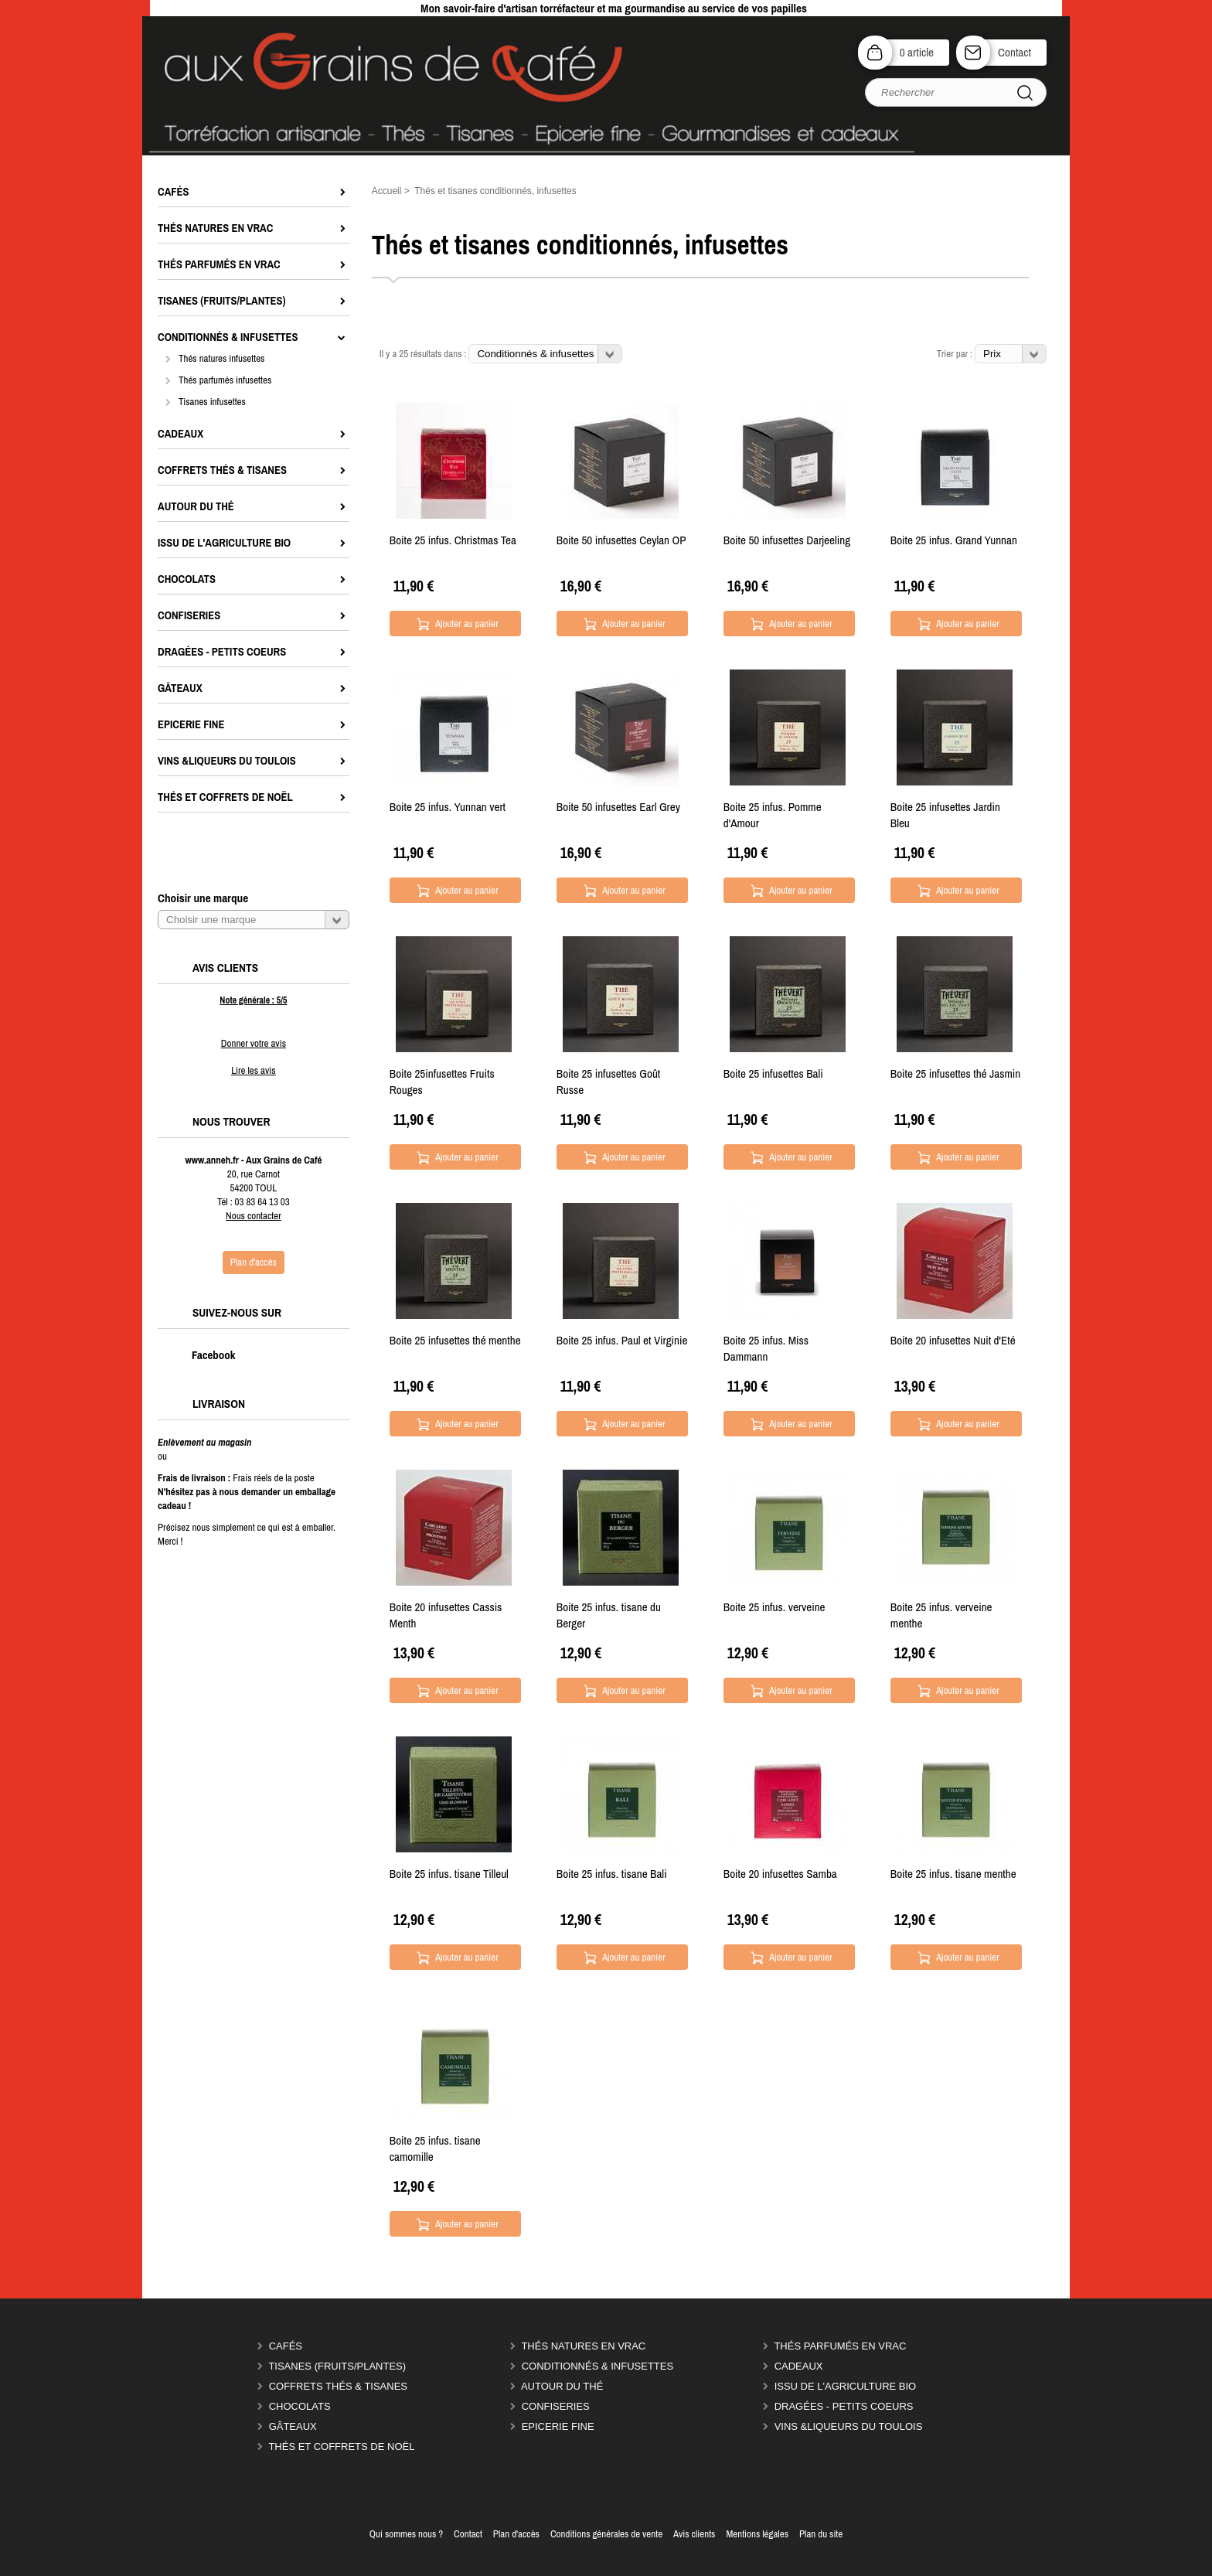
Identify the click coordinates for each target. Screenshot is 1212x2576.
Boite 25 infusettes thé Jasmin (955, 1073)
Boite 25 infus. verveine (774, 1607)
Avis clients (694, 2533)
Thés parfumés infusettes (225, 380)
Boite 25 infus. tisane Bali (612, 1874)
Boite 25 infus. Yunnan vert (448, 807)
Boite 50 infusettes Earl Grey (618, 807)
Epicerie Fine (558, 2426)
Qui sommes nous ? (406, 2533)
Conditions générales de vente (606, 2533)
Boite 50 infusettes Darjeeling (786, 540)
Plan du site (821, 2533)
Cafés (285, 2346)
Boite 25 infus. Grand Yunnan (953, 540)
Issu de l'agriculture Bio (846, 2386)
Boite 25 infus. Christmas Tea (453, 540)
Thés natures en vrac (583, 2346)
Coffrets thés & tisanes (338, 2386)
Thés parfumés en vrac (840, 2346)
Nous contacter (253, 1215)
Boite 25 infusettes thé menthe (455, 1340)
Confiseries (556, 2406)
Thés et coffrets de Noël (341, 2446)
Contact (1014, 52)
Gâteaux (293, 2426)
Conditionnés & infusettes (597, 2366)
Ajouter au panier (467, 623)
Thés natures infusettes (221, 358)
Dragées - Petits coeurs (844, 2406)
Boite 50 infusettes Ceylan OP (621, 540)
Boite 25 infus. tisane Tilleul (449, 1874)
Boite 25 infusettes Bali (773, 1073)
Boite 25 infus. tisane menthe (953, 1874)
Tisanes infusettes (212, 401)
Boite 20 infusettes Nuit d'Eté (953, 1340)
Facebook (197, 1355)
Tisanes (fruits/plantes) (337, 2366)
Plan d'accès (516, 2533)
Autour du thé (562, 2386)
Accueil (387, 191)
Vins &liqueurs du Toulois (849, 2426)
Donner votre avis (253, 1043)
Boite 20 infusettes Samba (780, 1874)
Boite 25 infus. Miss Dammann (766, 1348)
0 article (917, 52)
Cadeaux (799, 2366)
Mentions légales (757, 2533)
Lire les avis (253, 1070)
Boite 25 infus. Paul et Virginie (622, 1340)
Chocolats (300, 2406)
